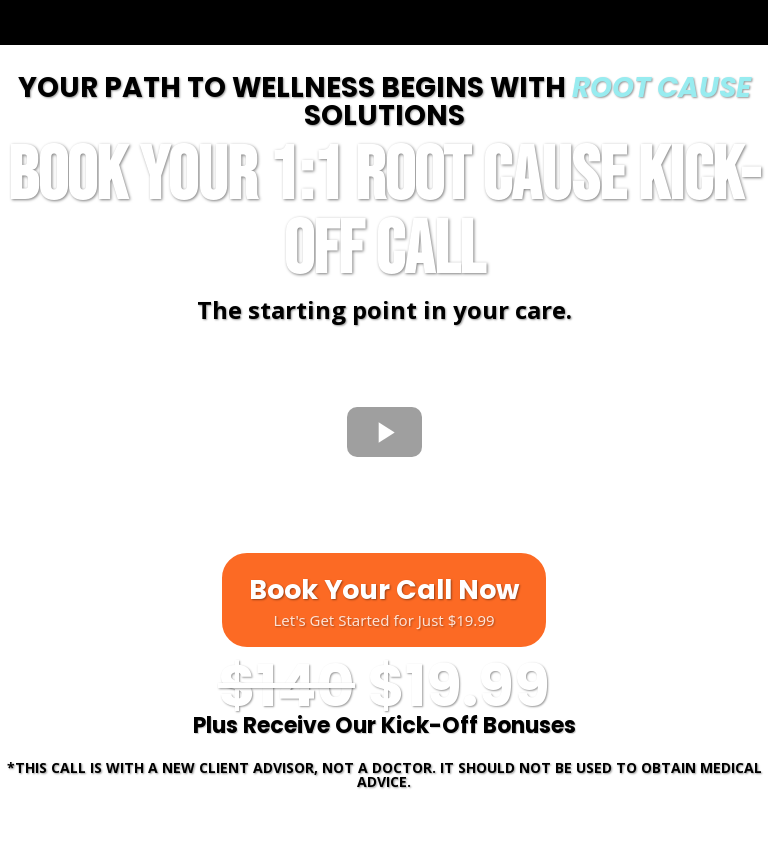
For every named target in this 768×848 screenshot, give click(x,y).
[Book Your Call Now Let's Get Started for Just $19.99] (384, 600)
